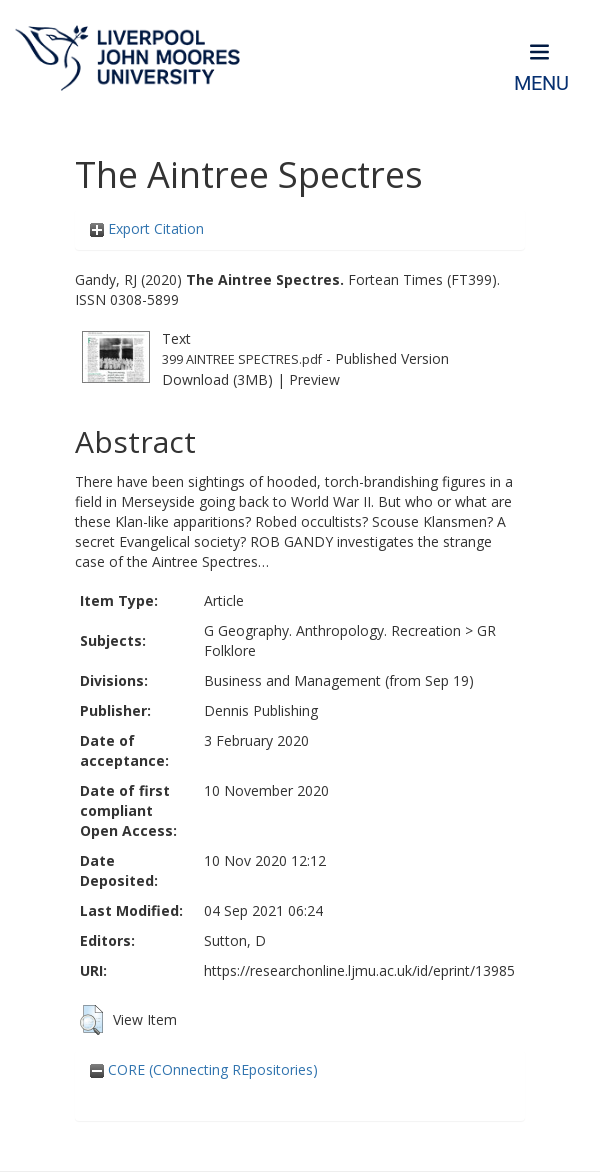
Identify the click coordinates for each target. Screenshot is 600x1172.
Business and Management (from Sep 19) (339, 680)
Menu (541, 83)
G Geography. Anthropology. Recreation (332, 630)
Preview (314, 379)
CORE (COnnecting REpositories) (204, 1069)
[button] (91, 1020)
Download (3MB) (217, 379)
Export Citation (147, 228)
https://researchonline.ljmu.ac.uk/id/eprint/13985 (359, 970)
